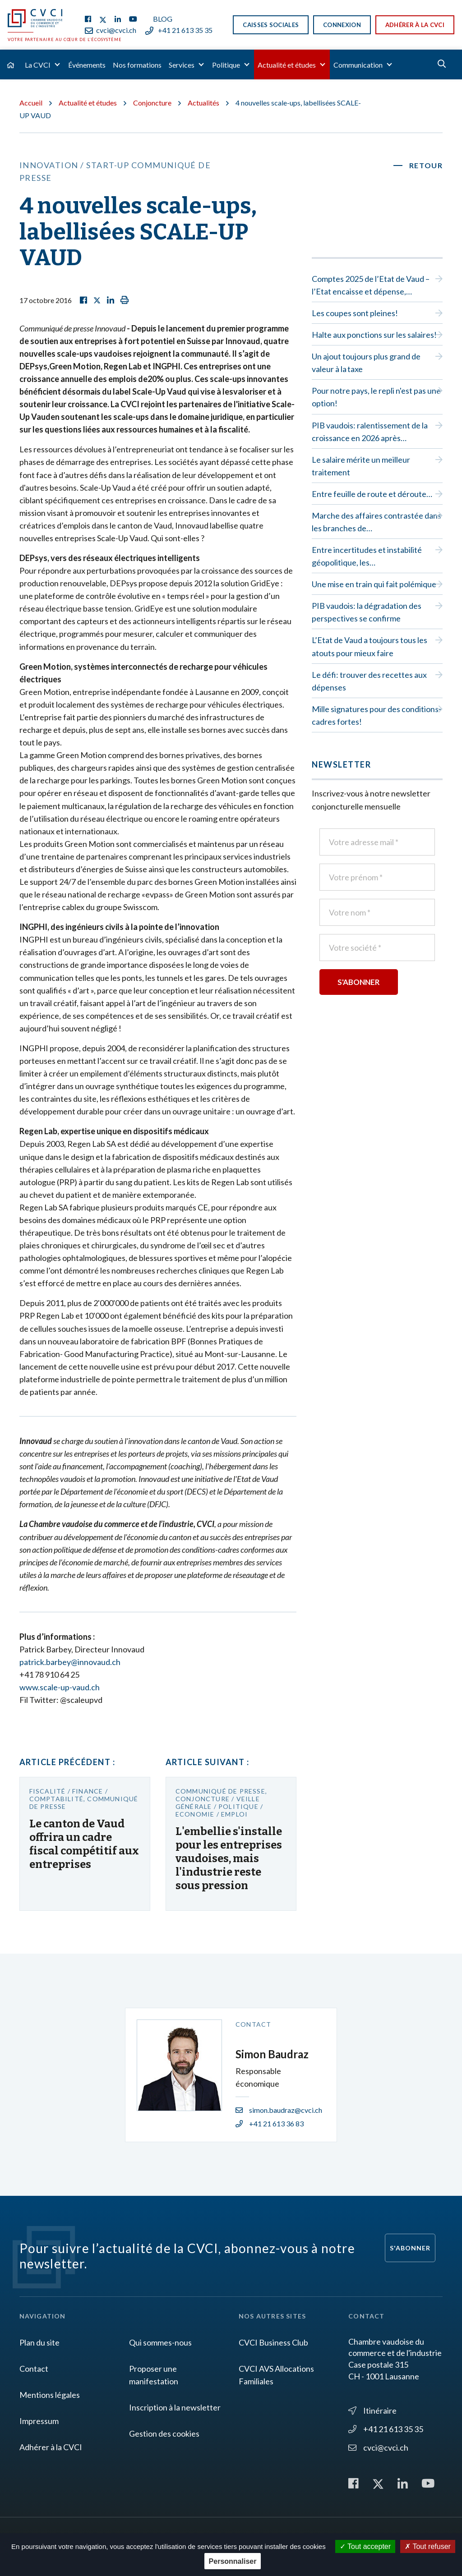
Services (181, 64)
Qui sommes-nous (160, 2342)
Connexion (342, 24)
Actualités (203, 102)
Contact (33, 2369)
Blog (162, 18)
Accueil (30, 102)
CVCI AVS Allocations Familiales (276, 2375)
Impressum (39, 2421)
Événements (87, 64)
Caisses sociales (271, 24)
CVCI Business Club (273, 2342)
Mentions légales (49, 2395)
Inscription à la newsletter (175, 2407)
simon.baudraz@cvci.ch (279, 2110)
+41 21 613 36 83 (270, 2123)
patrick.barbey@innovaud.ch (69, 1662)
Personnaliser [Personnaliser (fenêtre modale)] (233, 2561)
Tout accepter (365, 2546)
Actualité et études (287, 64)
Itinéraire (372, 2410)
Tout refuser (428, 2546)
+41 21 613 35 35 (179, 30)
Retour (426, 165)
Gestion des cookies (164, 2433)
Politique (226, 64)
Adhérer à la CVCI (414, 24)
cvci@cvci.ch (110, 30)
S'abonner (410, 2248)
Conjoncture (152, 102)
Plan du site (39, 2342)
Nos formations (137, 64)
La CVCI (38, 64)
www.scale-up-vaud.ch (59, 1687)
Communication (358, 64)
